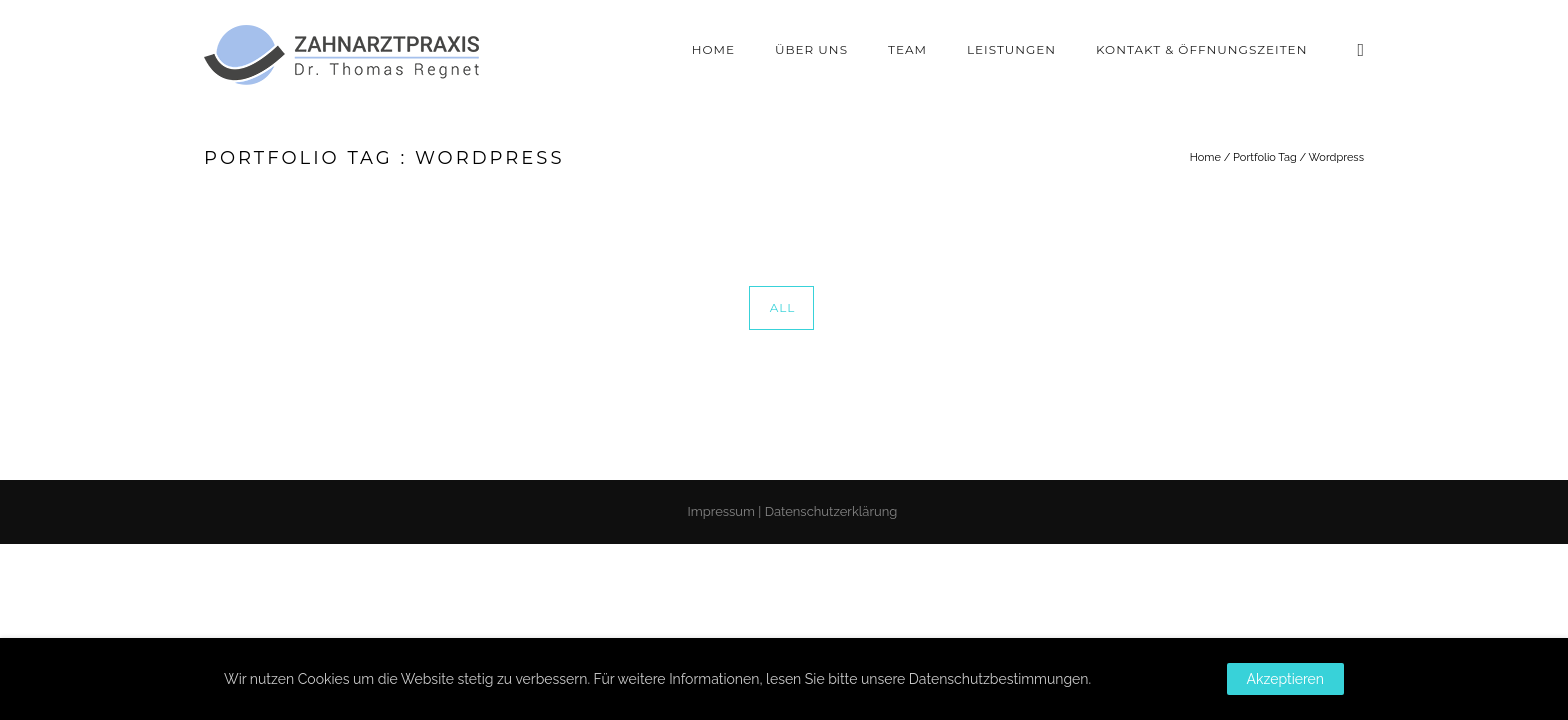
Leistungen (1011, 49)
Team (907, 49)
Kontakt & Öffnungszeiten (1201, 49)
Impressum (721, 511)
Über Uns (811, 49)
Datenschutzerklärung (831, 511)
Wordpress (1336, 157)
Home (713, 49)
